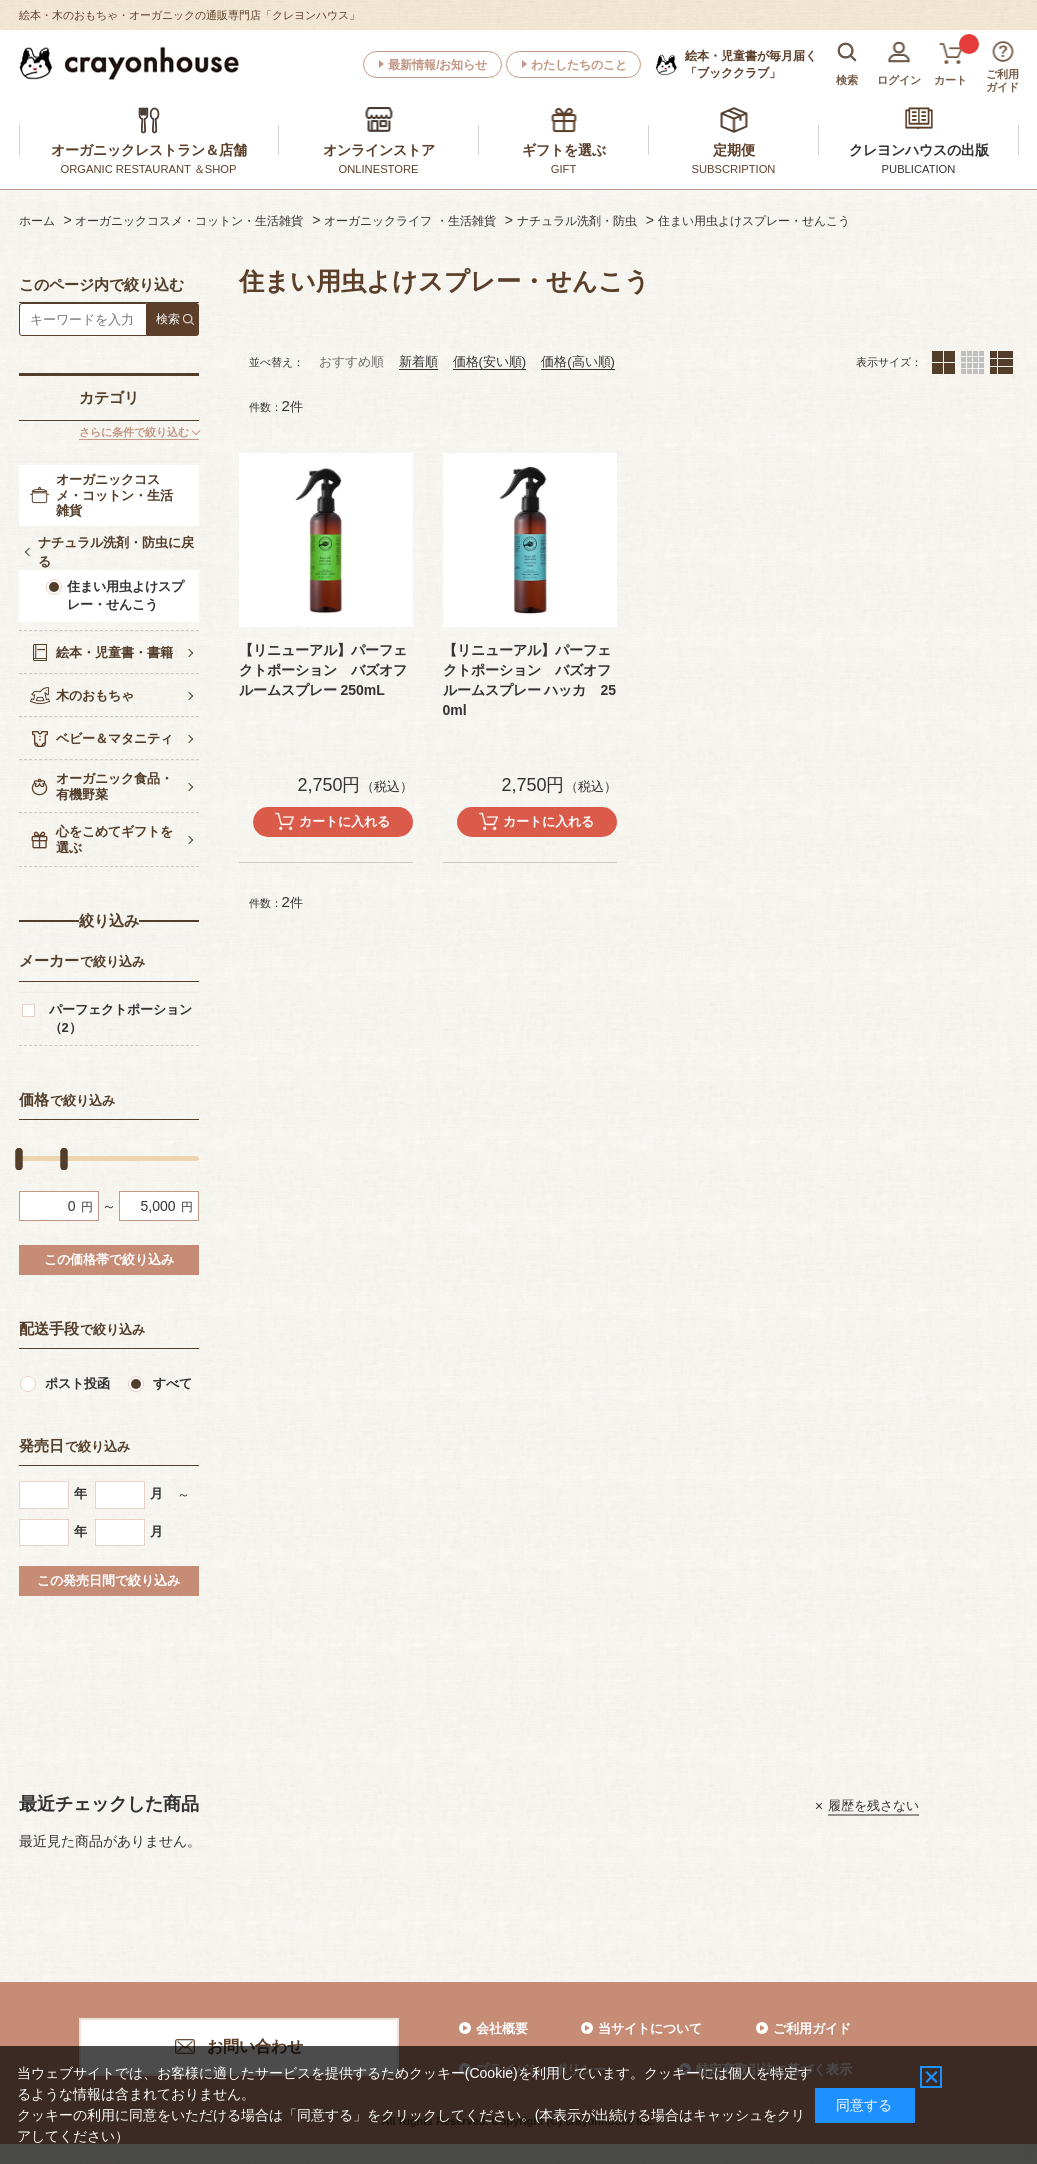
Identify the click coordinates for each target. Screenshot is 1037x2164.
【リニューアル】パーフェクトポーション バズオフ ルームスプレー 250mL (323, 670)
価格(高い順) (578, 361)
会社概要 (502, 2028)
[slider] (19, 1159)
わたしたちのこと (579, 65)
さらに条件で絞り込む (134, 432)
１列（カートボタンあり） (1001, 362)
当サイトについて (650, 2028)
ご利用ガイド (812, 2028)
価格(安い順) (490, 361)
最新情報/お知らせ (437, 65)
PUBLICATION (919, 169)
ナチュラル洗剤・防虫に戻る (116, 552)
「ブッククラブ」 (751, 64)
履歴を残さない (873, 1805)
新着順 (418, 361)
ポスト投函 (77, 1383)
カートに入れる (344, 821)
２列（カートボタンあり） (943, 362)
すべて (172, 1383)
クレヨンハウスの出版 (919, 150)
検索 (168, 319)
